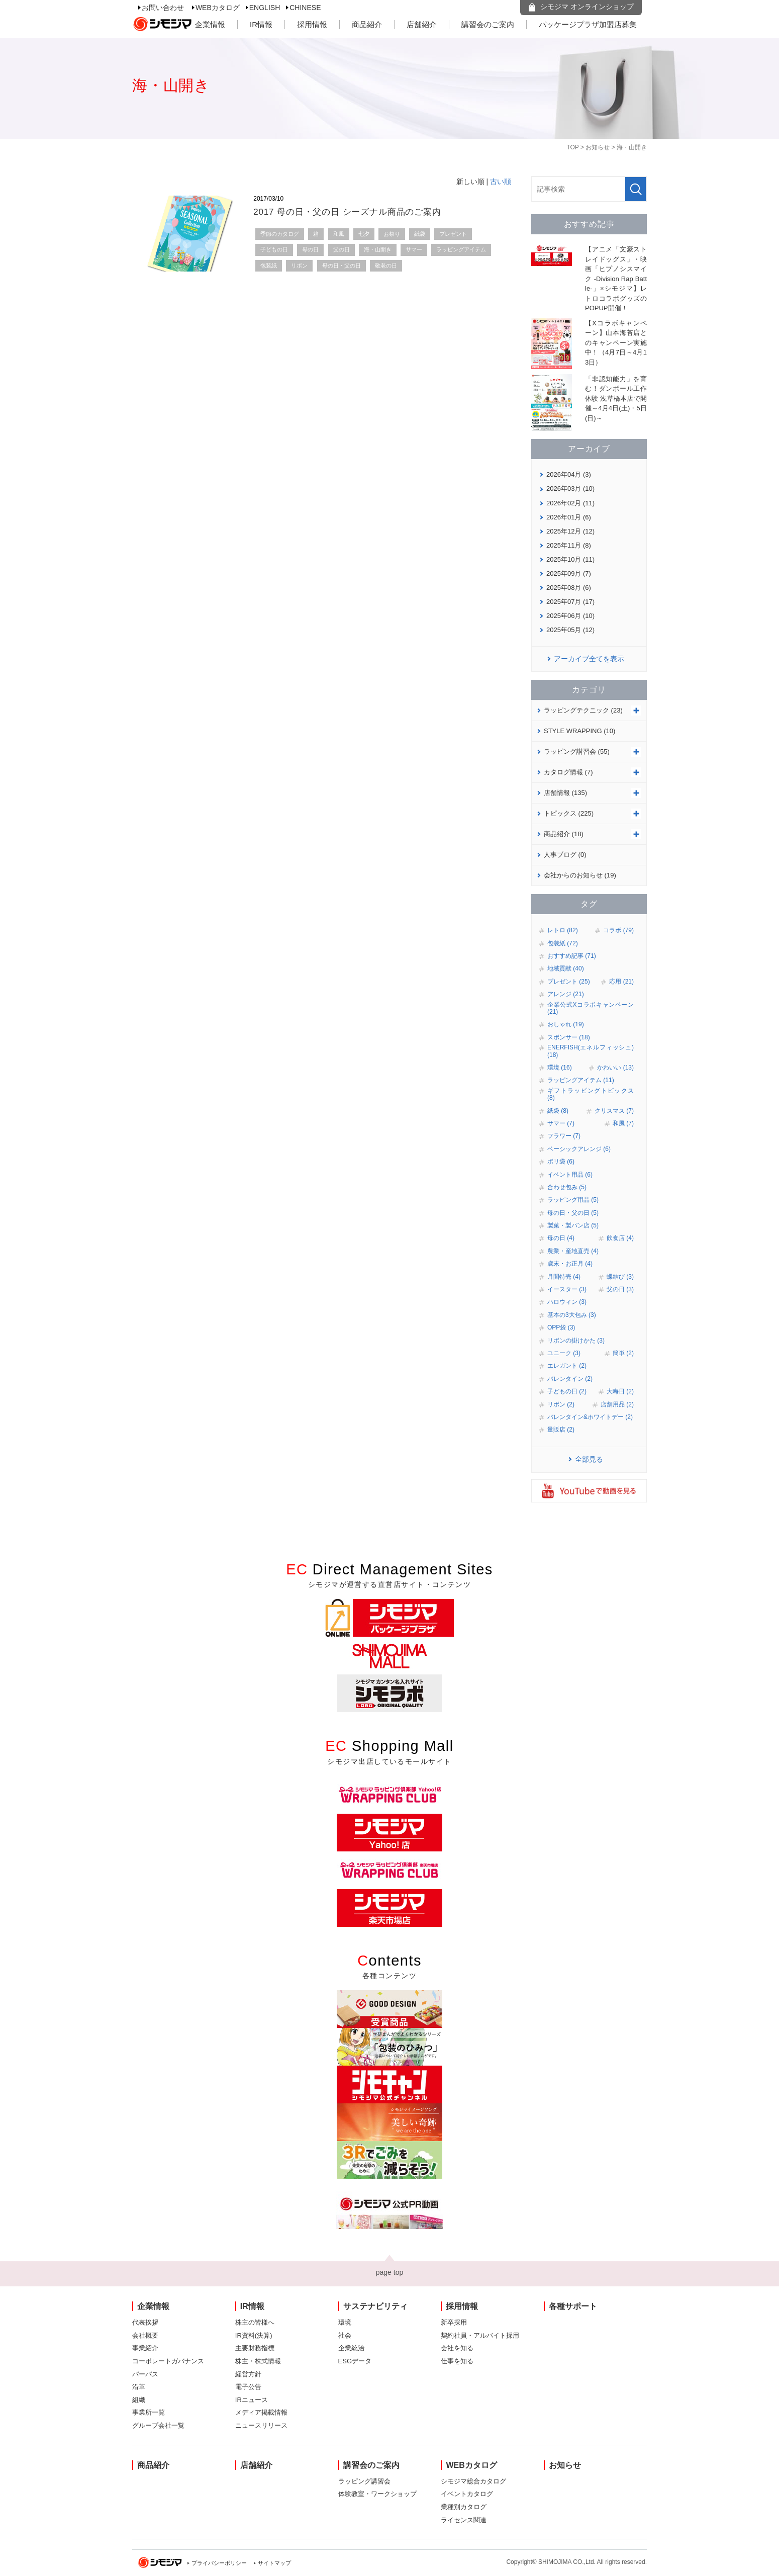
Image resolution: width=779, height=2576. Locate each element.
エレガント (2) (567, 1365)
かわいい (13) (615, 1067)
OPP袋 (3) (561, 1327)
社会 (344, 2335)
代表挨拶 (145, 2322)
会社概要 (145, 2335)
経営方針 (248, 2374)
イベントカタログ (467, 2494)
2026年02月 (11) (570, 503)
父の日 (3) (620, 1289)
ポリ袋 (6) (560, 1161)
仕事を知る (457, 2361)
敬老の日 (386, 265)
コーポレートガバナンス (168, 2361)
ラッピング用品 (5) (573, 1199)
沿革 (138, 2386)
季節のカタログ (279, 234)
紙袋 (419, 234)
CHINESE (305, 8)
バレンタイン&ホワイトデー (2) (590, 1416)
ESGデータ (354, 2361)
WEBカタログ (218, 8)
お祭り (391, 234)
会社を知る (457, 2348)
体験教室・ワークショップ (377, 2494)
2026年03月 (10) (570, 488)
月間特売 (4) (563, 1276)
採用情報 (312, 24)
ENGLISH (264, 8)
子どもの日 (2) (567, 1391)
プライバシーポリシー (219, 2563)
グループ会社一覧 (158, 2425)
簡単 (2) (623, 1353)
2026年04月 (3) (568, 474)
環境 (344, 2322)
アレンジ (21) (565, 994)
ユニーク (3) (563, 1353)
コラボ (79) (618, 930)
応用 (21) (621, 981)
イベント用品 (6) (570, 1174)
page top (390, 2272)
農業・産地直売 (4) (573, 1251)
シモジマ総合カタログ (473, 2481)
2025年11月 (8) (568, 545)
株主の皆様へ (254, 2322)
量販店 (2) (560, 1429)
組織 (138, 2400)
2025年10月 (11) (570, 559)
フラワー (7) (563, 1135)
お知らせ (598, 147)
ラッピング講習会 (364, 2481)
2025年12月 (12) (570, 531)
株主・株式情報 (258, 2361)
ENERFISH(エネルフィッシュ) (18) (590, 1051)
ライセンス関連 (463, 2520)
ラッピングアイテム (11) (580, 1080)
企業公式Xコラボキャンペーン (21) (590, 1008)
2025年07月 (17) (570, 601)
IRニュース (251, 2400)
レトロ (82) (562, 930)
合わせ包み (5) (567, 1187)
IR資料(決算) (253, 2335)
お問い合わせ (163, 8)
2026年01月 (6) (568, 517)
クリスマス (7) (614, 1110)
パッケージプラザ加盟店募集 (588, 24)
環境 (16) (559, 1067)
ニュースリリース (261, 2425)
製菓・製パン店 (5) (573, 1225)
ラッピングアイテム (461, 249)
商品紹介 (367, 24)
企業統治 (351, 2348)
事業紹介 (145, 2348)
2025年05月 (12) (570, 630)
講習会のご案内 (487, 24)
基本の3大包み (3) (571, 1314)
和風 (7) (623, 1123)
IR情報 (261, 24)
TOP (572, 147)
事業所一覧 (148, 2412)
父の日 (341, 249)
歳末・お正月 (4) (570, 1263)
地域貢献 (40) (565, 968)
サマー (414, 249)
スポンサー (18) (568, 1037)
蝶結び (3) (620, 1276)
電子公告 (248, 2386)
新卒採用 (454, 2322)
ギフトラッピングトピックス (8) (590, 1094)
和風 (338, 234)
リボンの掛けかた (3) (576, 1340)
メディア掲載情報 (261, 2412)
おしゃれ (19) (565, 1024)
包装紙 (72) (562, 943)
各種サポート (573, 2306)
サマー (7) (560, 1123)
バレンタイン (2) (570, 1378)
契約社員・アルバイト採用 (480, 2335)
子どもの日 (274, 249)
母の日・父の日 (341, 265)
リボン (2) (560, 1404)
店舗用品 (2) (617, 1404)
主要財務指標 (254, 2348)
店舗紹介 (422, 24)
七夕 (363, 234)
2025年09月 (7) (568, 573)
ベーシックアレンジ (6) (579, 1148)
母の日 (310, 249)
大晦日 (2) (620, 1391)
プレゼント (453, 234)
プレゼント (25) (568, 981)
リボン (299, 265)
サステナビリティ (375, 2306)
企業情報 (210, 24)
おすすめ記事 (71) (571, 955)
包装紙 (268, 265)
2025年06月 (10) (570, 615)
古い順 (500, 181)
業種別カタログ (463, 2507)
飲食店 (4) (620, 1237)
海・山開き (378, 249)
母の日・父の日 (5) (573, 1212)
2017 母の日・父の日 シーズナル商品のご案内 (347, 212)
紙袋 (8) (557, 1110)
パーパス (145, 2374)
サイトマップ (274, 2563)
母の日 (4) (560, 1237)
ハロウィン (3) (567, 1301)
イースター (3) (567, 1289)
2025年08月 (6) (568, 587)
